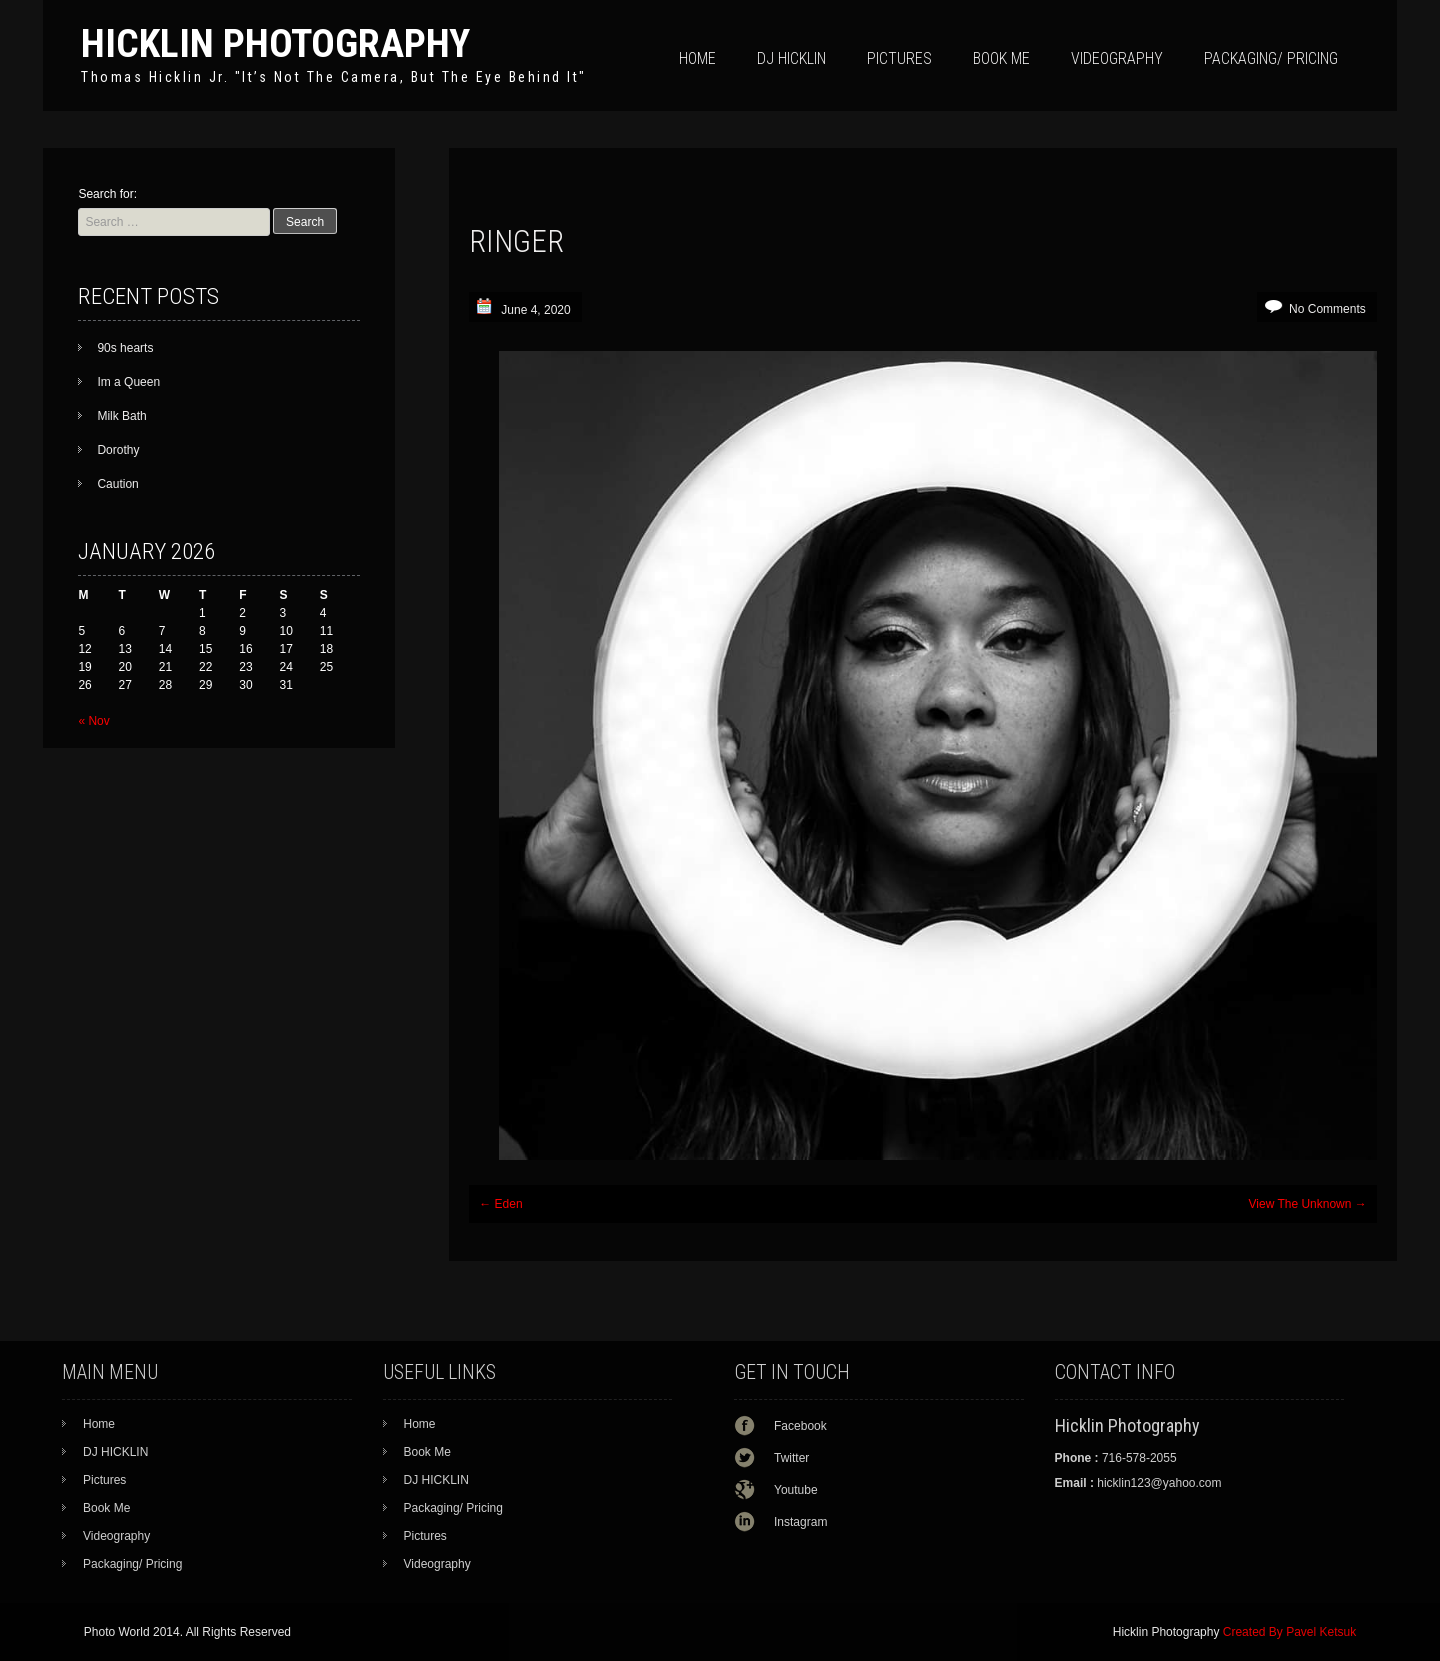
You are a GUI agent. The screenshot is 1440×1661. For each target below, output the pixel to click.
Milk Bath (121, 416)
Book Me (1001, 58)
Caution (117, 484)
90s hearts (125, 348)
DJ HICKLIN (791, 58)
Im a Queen (128, 382)
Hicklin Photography (275, 43)
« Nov (93, 721)
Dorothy (118, 450)
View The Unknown (1308, 1204)
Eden (500, 1204)
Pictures (899, 58)
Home (697, 58)
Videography (1117, 58)
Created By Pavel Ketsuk (1289, 1632)
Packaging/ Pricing (1271, 58)
